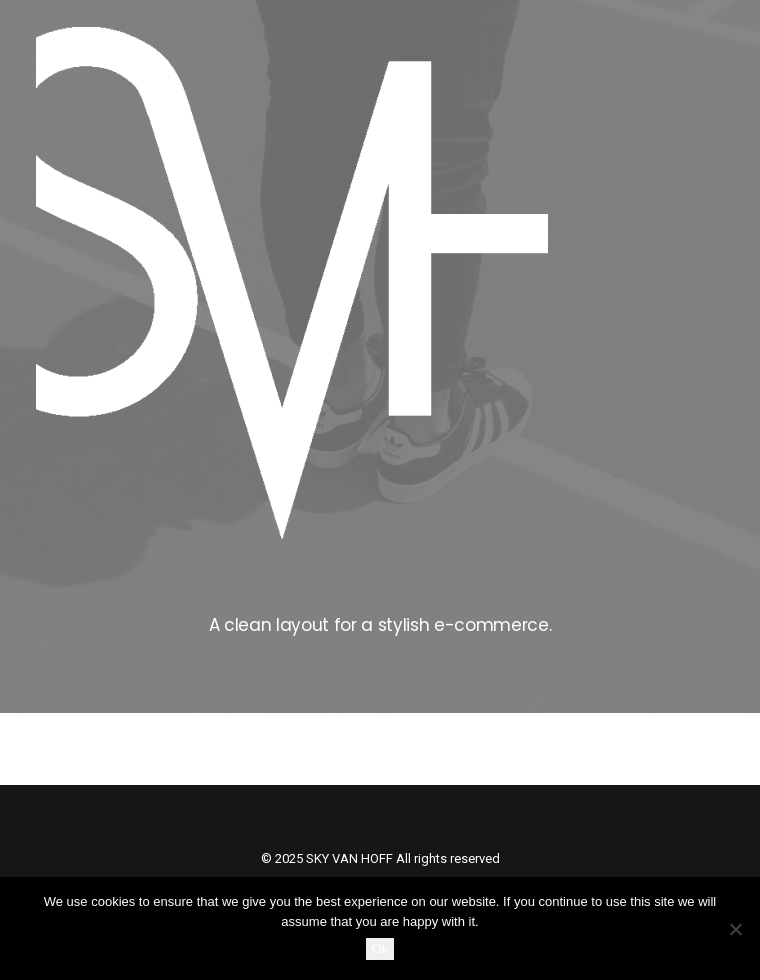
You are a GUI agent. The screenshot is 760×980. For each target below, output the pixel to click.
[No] (735, 929)
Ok (380, 948)
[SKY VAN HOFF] (292, 283)
